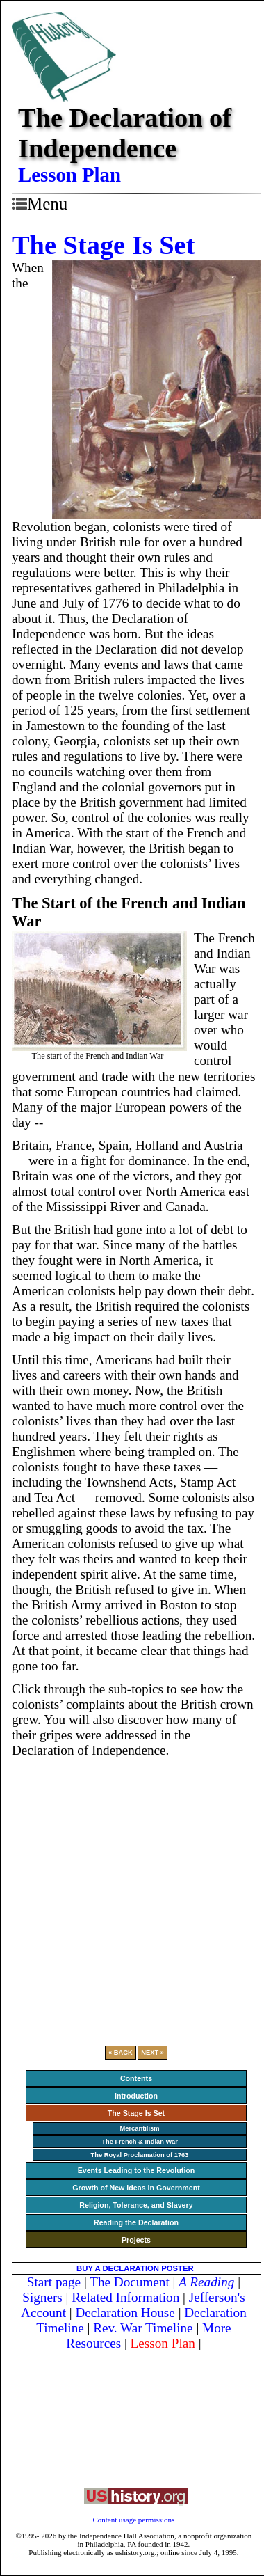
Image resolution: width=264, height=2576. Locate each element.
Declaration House (125, 2312)
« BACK (120, 2052)
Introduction (136, 2096)
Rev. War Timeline (142, 2328)
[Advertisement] (130, 1896)
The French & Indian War (139, 2141)
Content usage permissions (133, 2519)
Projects (136, 2240)
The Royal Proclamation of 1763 (139, 2154)
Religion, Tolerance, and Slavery (135, 2205)
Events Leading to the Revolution (136, 2170)
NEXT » (152, 2052)
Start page (54, 2282)
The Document (130, 2282)
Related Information (125, 2297)
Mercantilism (139, 2128)
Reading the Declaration (136, 2222)
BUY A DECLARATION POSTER (135, 2268)
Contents (136, 2078)
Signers (42, 2297)
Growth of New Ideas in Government (136, 2187)
